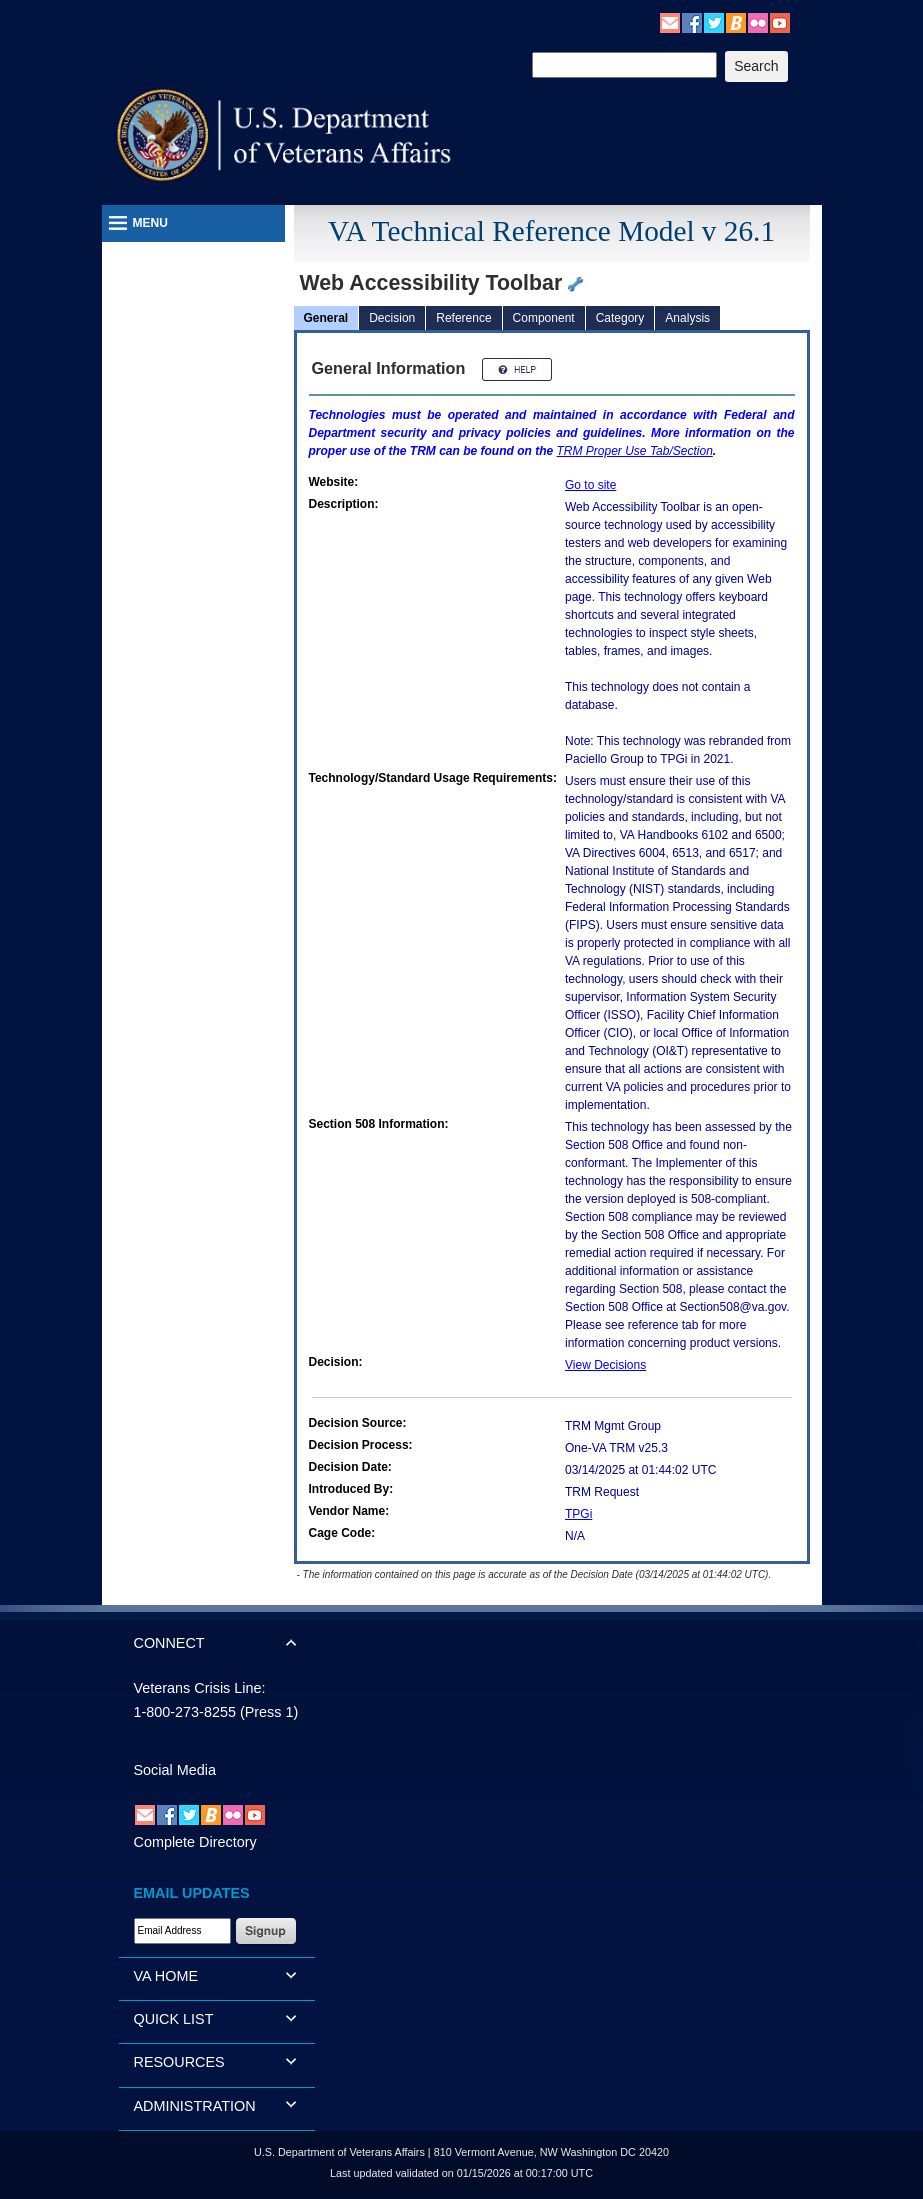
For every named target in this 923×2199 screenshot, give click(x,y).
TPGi (578, 1514)
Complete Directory (195, 1842)
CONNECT (169, 1643)
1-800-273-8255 (185, 1712)
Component (544, 318)
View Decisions (605, 1365)
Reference (463, 318)
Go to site (590, 485)
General (326, 318)
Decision (392, 318)
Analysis (687, 318)
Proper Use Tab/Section (635, 451)
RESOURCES (179, 2062)
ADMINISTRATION (195, 2106)
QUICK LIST (174, 2019)
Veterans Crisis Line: (200, 1688)
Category (620, 318)
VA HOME (166, 1976)
